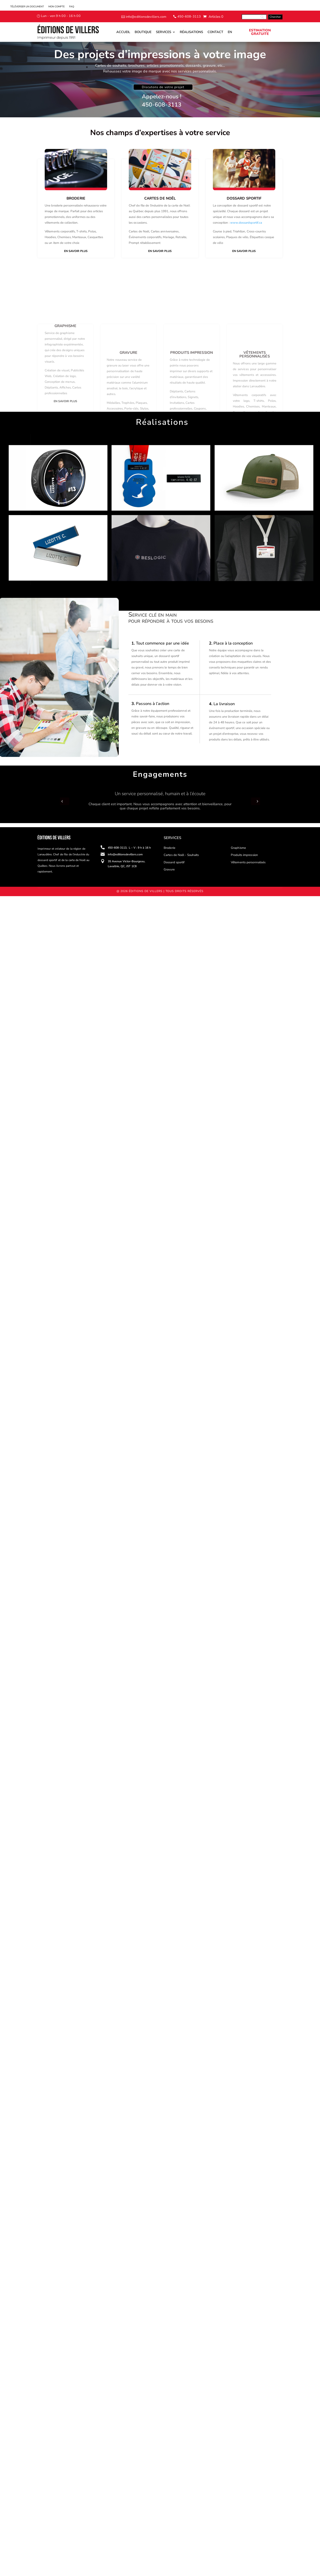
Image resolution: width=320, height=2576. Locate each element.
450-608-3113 (189, 16)
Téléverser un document (27, 6)
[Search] (254, 16)
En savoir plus (76, 252)
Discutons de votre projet (163, 87)
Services (163, 32)
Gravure (169, 869)
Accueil (123, 32)
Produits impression (244, 855)
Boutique (143, 32)
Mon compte (56, 6)
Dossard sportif (174, 862)
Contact (215, 32)
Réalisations (191, 32)
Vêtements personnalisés (248, 862)
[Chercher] (275, 16)
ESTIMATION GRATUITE (260, 32)
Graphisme (238, 848)
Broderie (76, 199)
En (230, 32)
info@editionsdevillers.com (146, 16)
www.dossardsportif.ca (246, 224)
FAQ (71, 6)
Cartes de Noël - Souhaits (181, 855)
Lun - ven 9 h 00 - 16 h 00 (61, 16)
